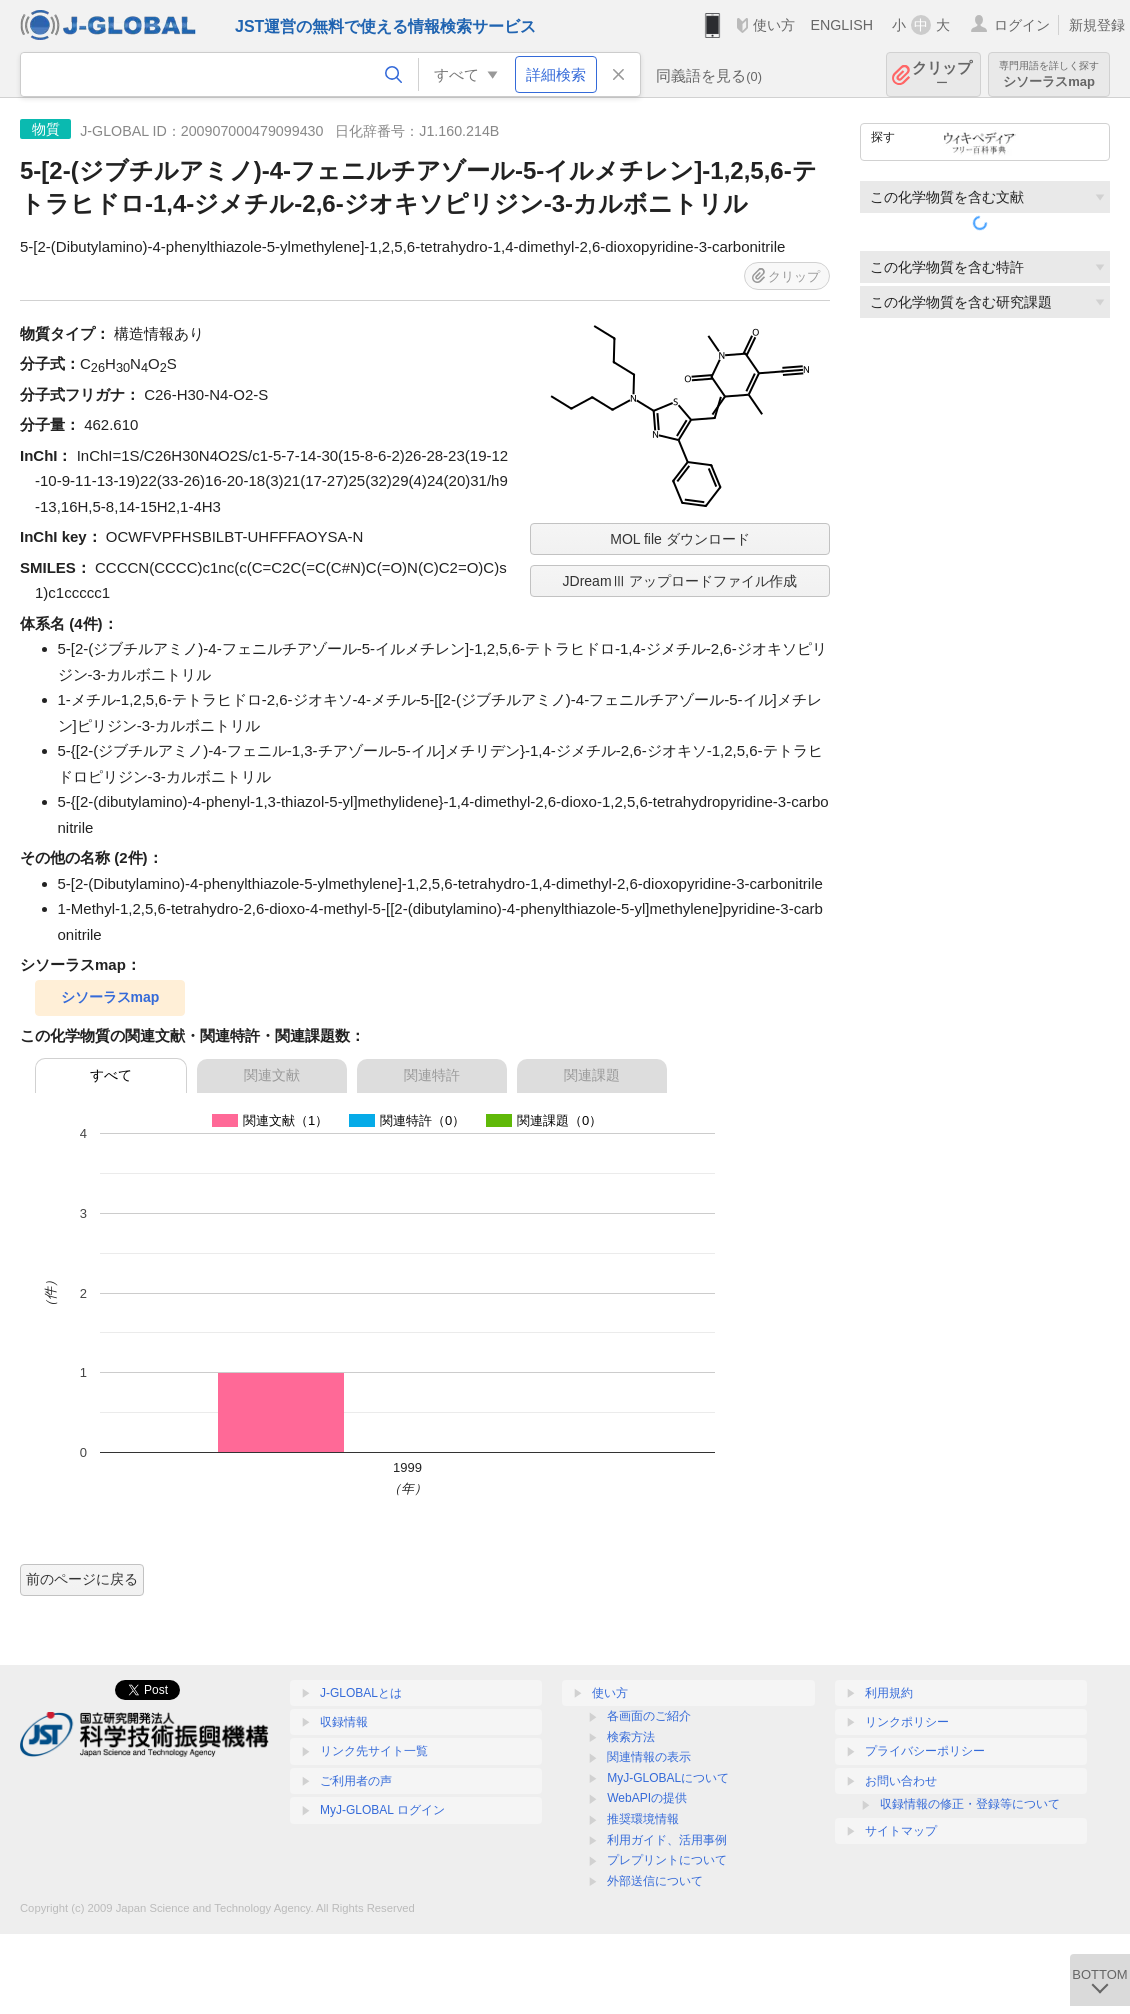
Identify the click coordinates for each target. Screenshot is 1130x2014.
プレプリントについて (667, 1860)
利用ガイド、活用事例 (667, 1840)
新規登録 (1097, 25)
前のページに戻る (82, 1579)
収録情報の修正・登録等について (970, 1804)
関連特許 (432, 1075)
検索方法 (631, 1737)
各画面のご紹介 (649, 1716)
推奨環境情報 (643, 1819)
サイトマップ (901, 1831)
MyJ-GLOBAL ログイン (382, 1810)
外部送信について (655, 1881)
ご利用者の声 (356, 1781)
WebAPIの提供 (647, 1798)
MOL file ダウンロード (680, 539)
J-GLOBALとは (361, 1693)
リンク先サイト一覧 (374, 1751)
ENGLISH (841, 25)
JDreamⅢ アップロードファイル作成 (680, 581)
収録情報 (344, 1722)
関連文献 (272, 1075)
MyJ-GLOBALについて (668, 1778)
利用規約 (889, 1693)
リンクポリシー (907, 1722)
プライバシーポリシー (925, 1751)
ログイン (1022, 25)
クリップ (942, 74)
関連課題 (592, 1075)
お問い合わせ (901, 1781)
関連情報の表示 (649, 1757)
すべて (111, 1075)
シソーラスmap (1049, 74)
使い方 (774, 25)
